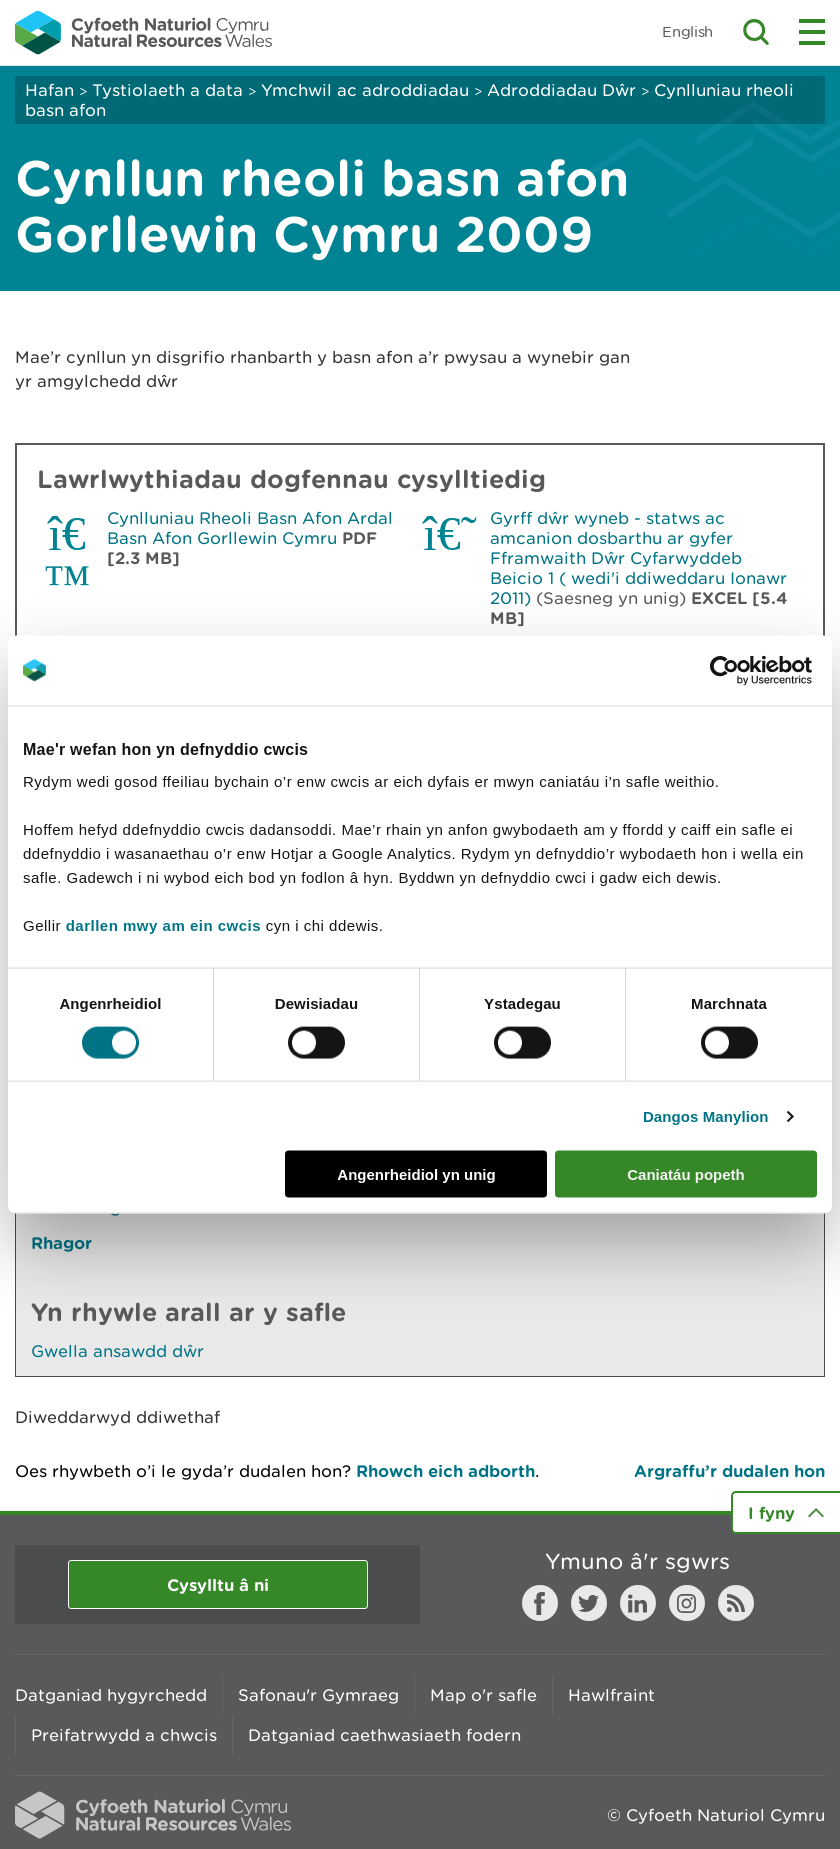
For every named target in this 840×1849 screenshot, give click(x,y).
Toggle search (756, 32)
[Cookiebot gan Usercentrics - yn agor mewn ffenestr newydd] (759, 670)
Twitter (589, 1603)
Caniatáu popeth (686, 1174)
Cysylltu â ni (218, 1584)
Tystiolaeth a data (167, 90)
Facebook (540, 1603)
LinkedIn (638, 1603)
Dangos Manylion (706, 1115)
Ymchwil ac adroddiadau (365, 90)
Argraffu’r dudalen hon (729, 1470)
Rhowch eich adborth (445, 1470)
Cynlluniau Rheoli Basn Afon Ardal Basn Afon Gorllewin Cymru (250, 528)
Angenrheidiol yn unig (416, 1174)
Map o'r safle (483, 1695)
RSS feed (736, 1603)
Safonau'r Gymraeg (318, 1695)
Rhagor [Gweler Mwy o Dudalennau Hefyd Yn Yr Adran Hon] (61, 1242)
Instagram (687, 1603)
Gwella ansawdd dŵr (117, 1351)
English (687, 31)
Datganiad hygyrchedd (111, 1695)
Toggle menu (812, 32)
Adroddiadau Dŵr (561, 90)
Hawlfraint (611, 1695)
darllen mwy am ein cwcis (163, 925)
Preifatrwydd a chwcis (124, 1735)
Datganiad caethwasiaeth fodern (384, 1735)
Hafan (49, 90)
